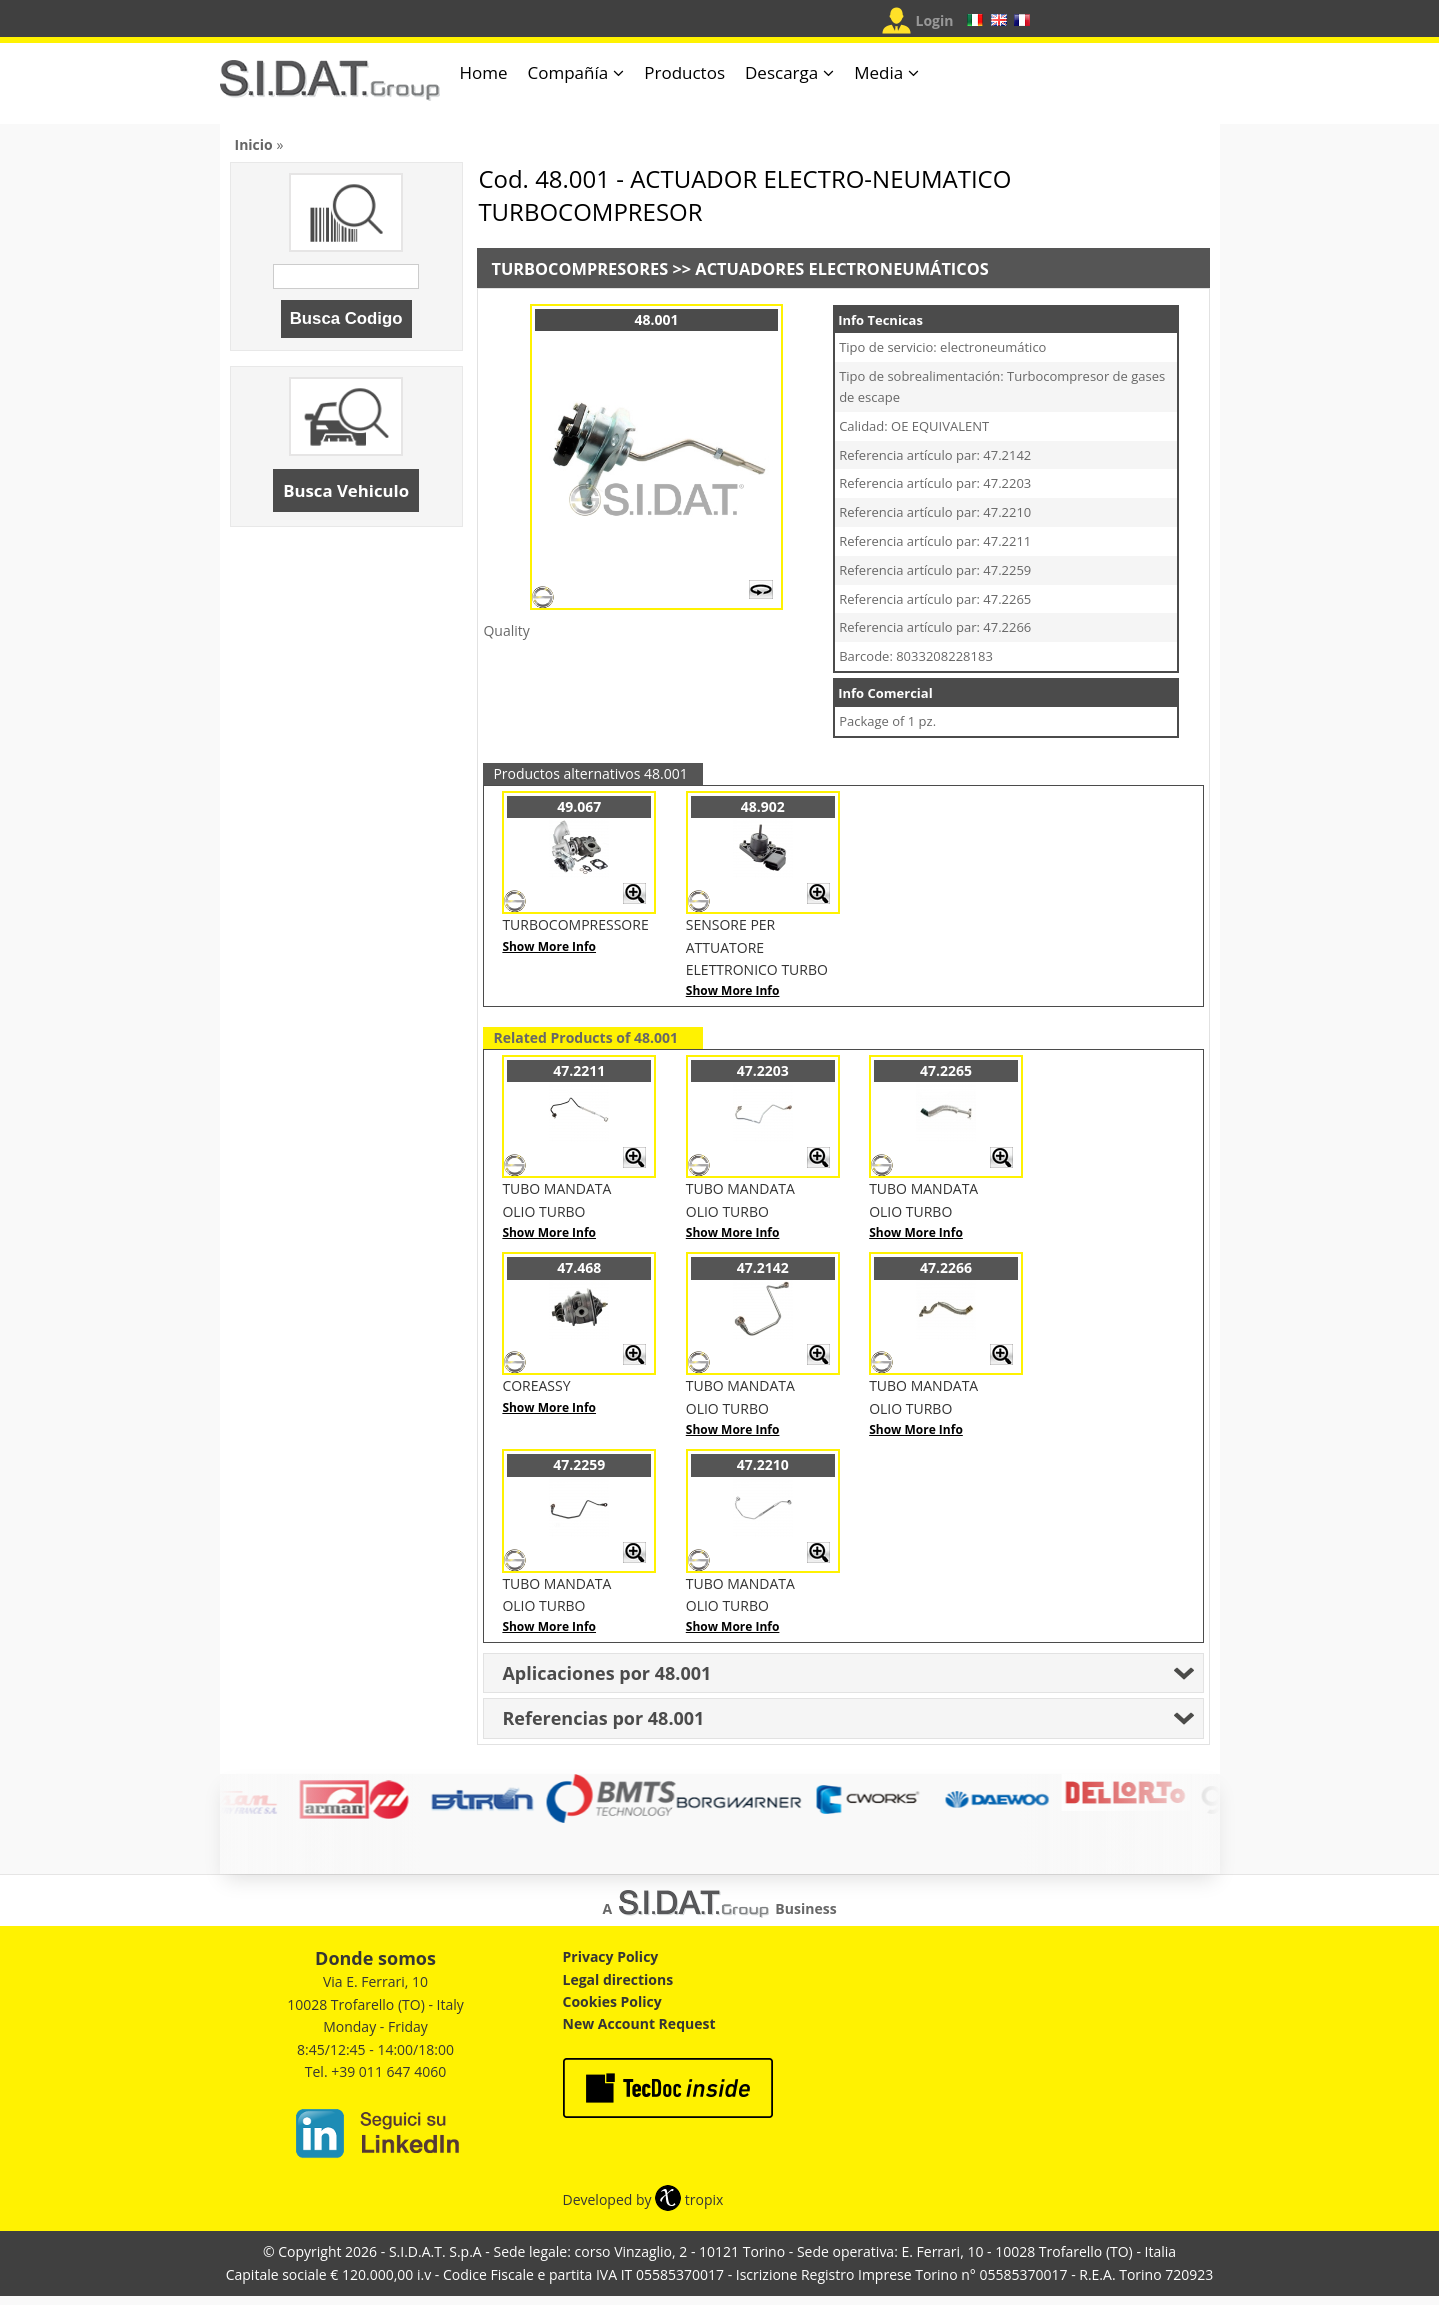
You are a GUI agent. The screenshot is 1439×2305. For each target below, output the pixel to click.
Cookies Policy (612, 2001)
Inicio (254, 144)
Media (878, 72)
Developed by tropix (643, 2199)
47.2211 (579, 1070)
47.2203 (763, 1070)
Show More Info (549, 946)
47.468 (579, 1267)
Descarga (781, 72)
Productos (684, 72)
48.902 (763, 806)
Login (935, 20)
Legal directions (618, 1979)
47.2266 (946, 1267)
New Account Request (639, 2023)
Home (484, 72)
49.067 (579, 806)
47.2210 (763, 1464)
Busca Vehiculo (346, 490)
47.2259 (579, 1464)
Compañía (568, 72)
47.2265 (946, 1070)
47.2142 (763, 1267)
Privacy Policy (611, 1956)
